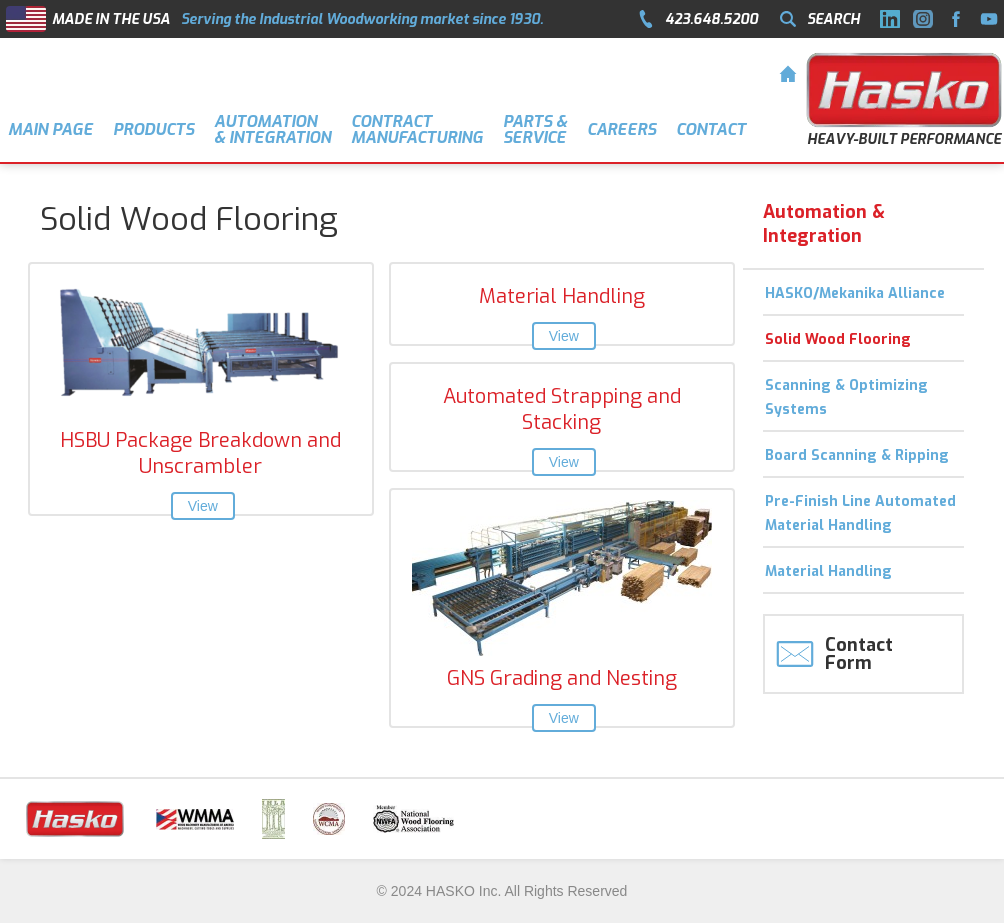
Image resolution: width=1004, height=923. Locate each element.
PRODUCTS (153, 129)
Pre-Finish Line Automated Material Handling (860, 513)
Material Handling (828, 571)
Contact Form (859, 654)
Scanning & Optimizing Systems (846, 397)
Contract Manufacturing (417, 129)
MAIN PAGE (50, 129)
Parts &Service (535, 129)
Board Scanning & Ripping (857, 455)
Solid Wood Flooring (838, 339)
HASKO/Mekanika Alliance (855, 293)
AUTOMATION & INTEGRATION (272, 129)
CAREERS (621, 129)
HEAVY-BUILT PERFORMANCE (904, 139)
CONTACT (711, 129)
